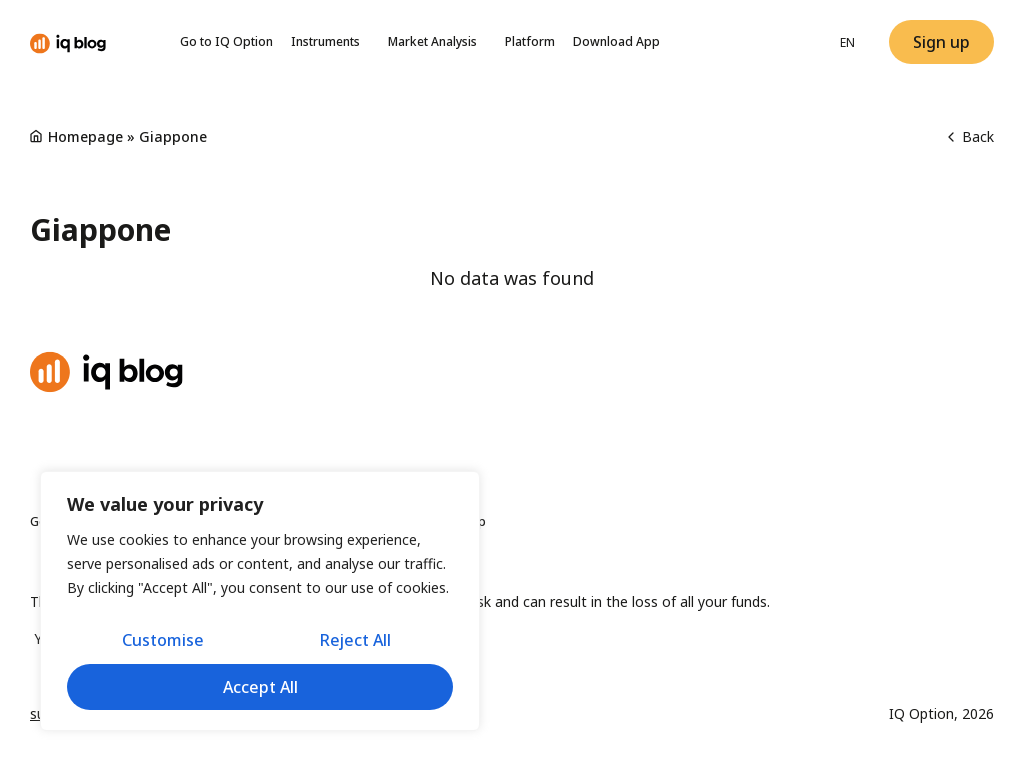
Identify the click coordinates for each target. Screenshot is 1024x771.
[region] (260, 602)
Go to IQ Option (226, 41)
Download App (616, 41)
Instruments (330, 42)
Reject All (355, 641)
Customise (162, 641)
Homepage (85, 136)
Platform (530, 41)
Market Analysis (437, 42)
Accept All (260, 687)
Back (971, 136)
